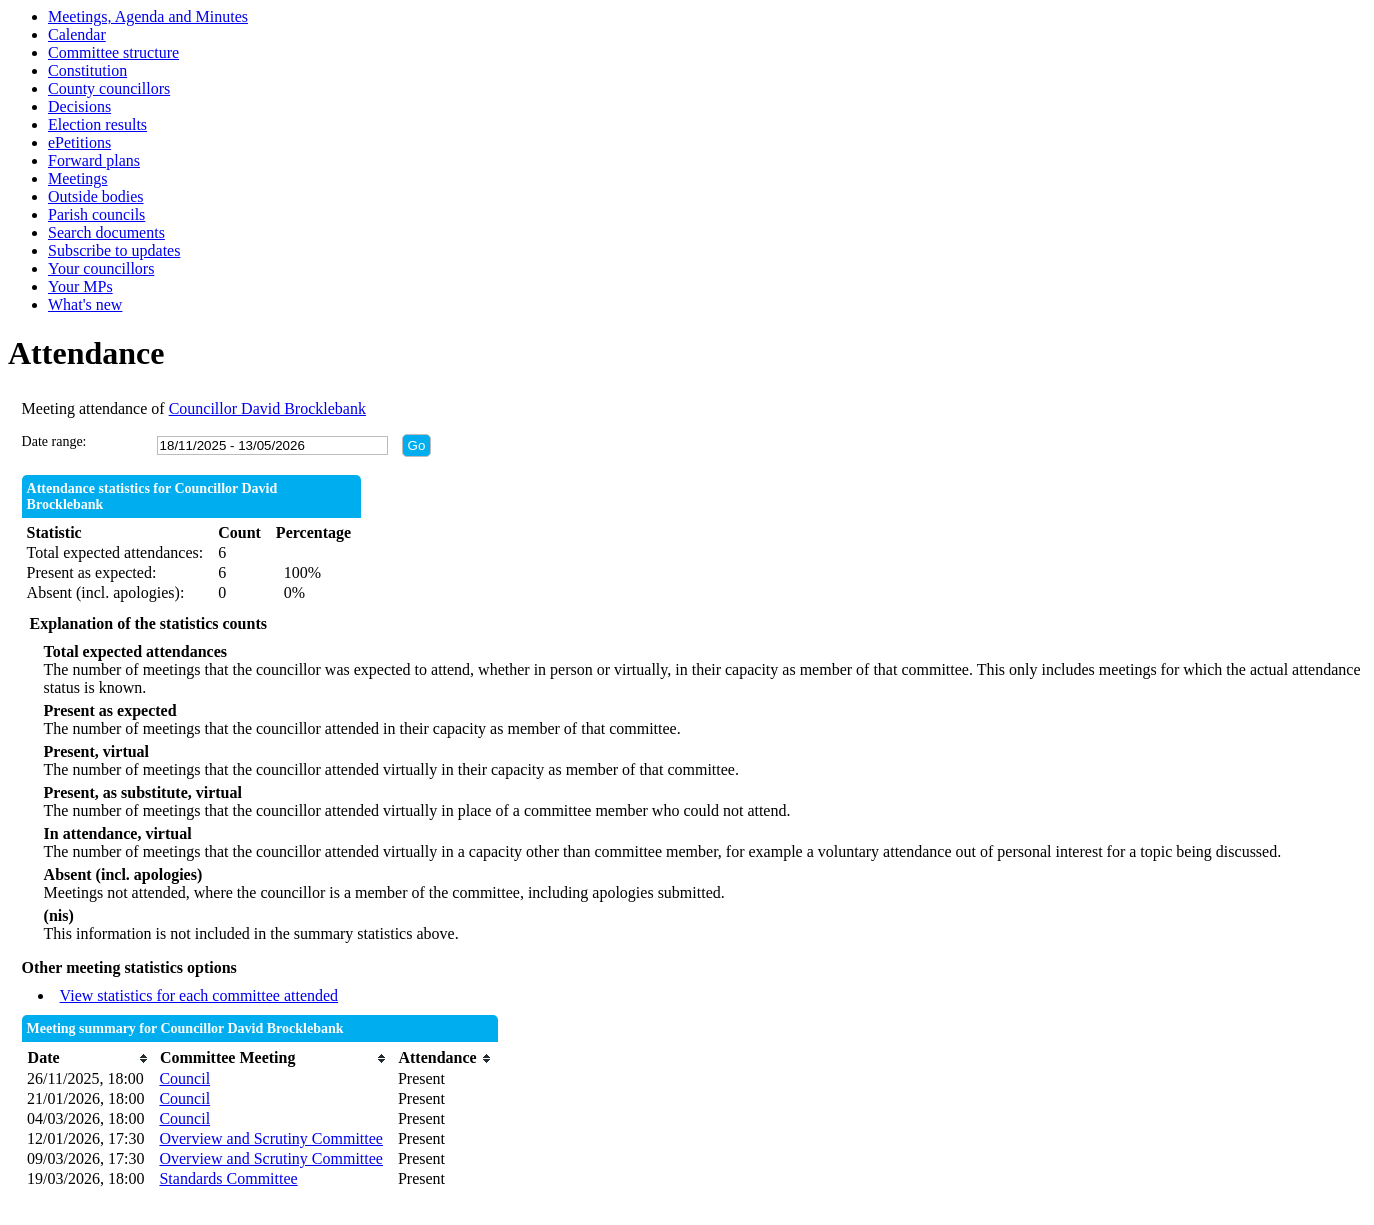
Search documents (106, 232)
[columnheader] (88, 1058)
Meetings (78, 178)
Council (184, 1078)
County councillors (109, 88)
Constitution (87, 70)
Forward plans (94, 160)
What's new (85, 304)
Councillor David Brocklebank (267, 408)
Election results (97, 124)
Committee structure (113, 52)
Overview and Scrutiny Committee (271, 1138)
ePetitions (79, 142)
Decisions (79, 106)
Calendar (77, 34)
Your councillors (101, 268)
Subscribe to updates (114, 250)
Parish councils (96, 214)
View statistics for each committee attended (199, 995)
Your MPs (80, 286)
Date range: (54, 441)
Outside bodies (96, 196)
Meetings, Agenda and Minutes (148, 16)
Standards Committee (228, 1178)
